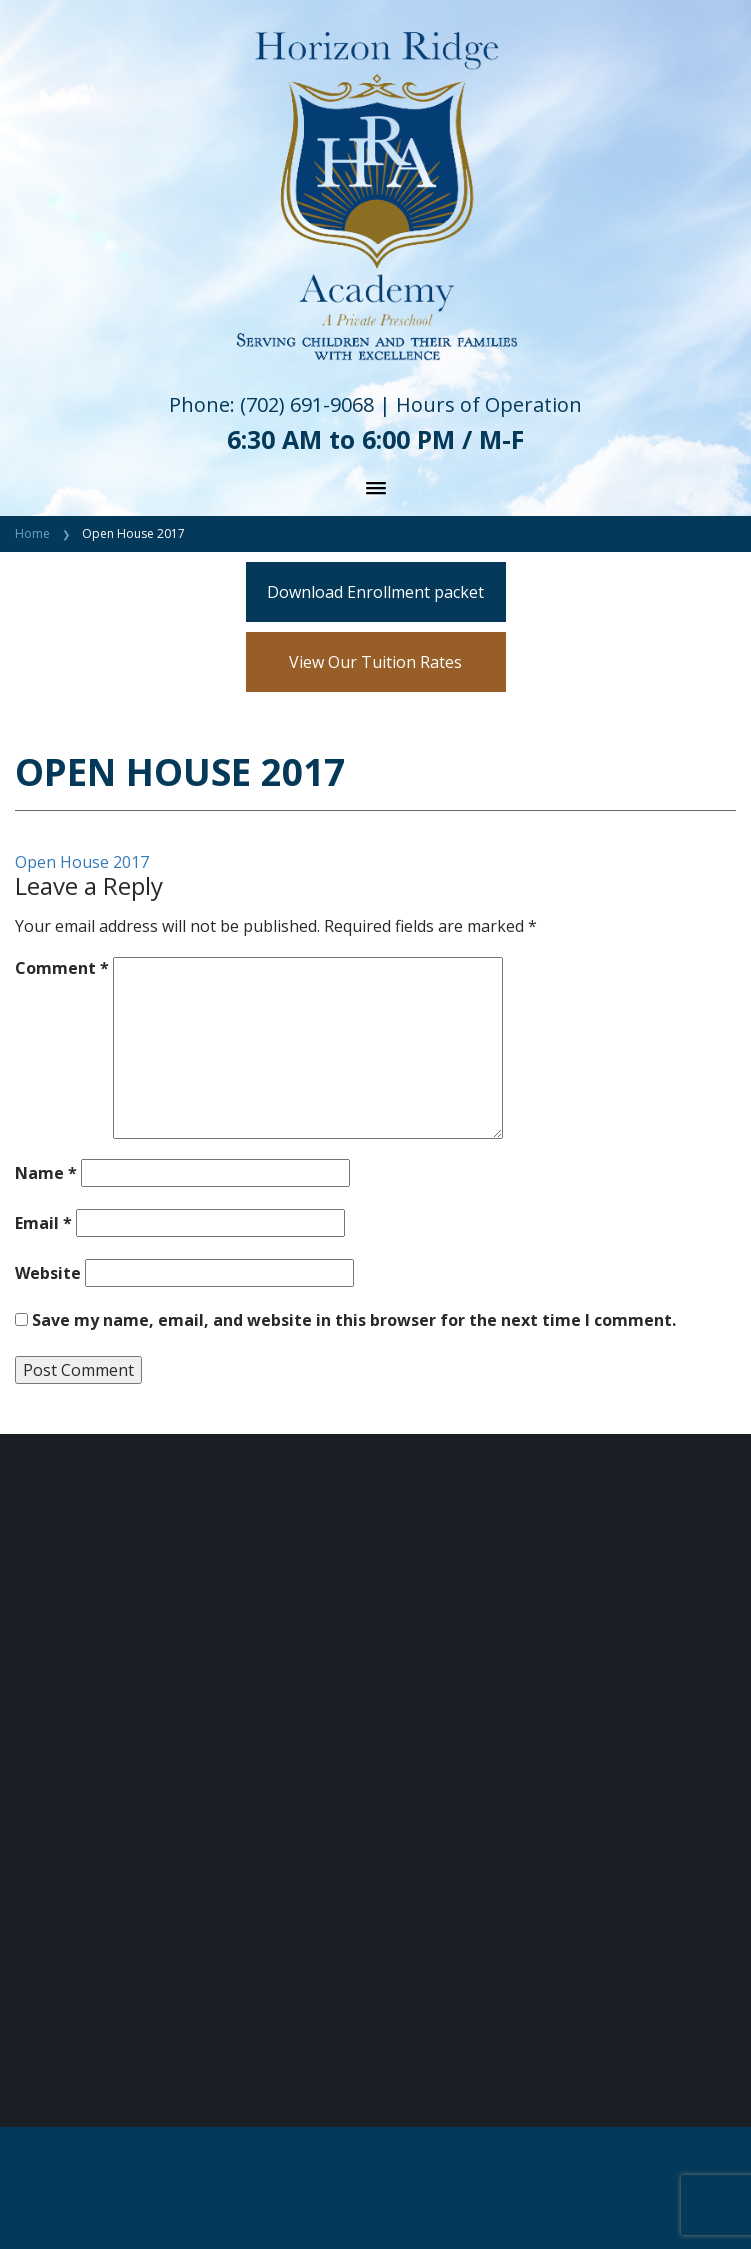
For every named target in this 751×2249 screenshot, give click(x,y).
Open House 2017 (82, 862)
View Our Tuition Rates (375, 662)
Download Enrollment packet (375, 592)
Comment (62, 968)
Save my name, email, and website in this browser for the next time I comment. (354, 1320)
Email (43, 1223)
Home (32, 533)
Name (46, 1173)
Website (48, 1273)
